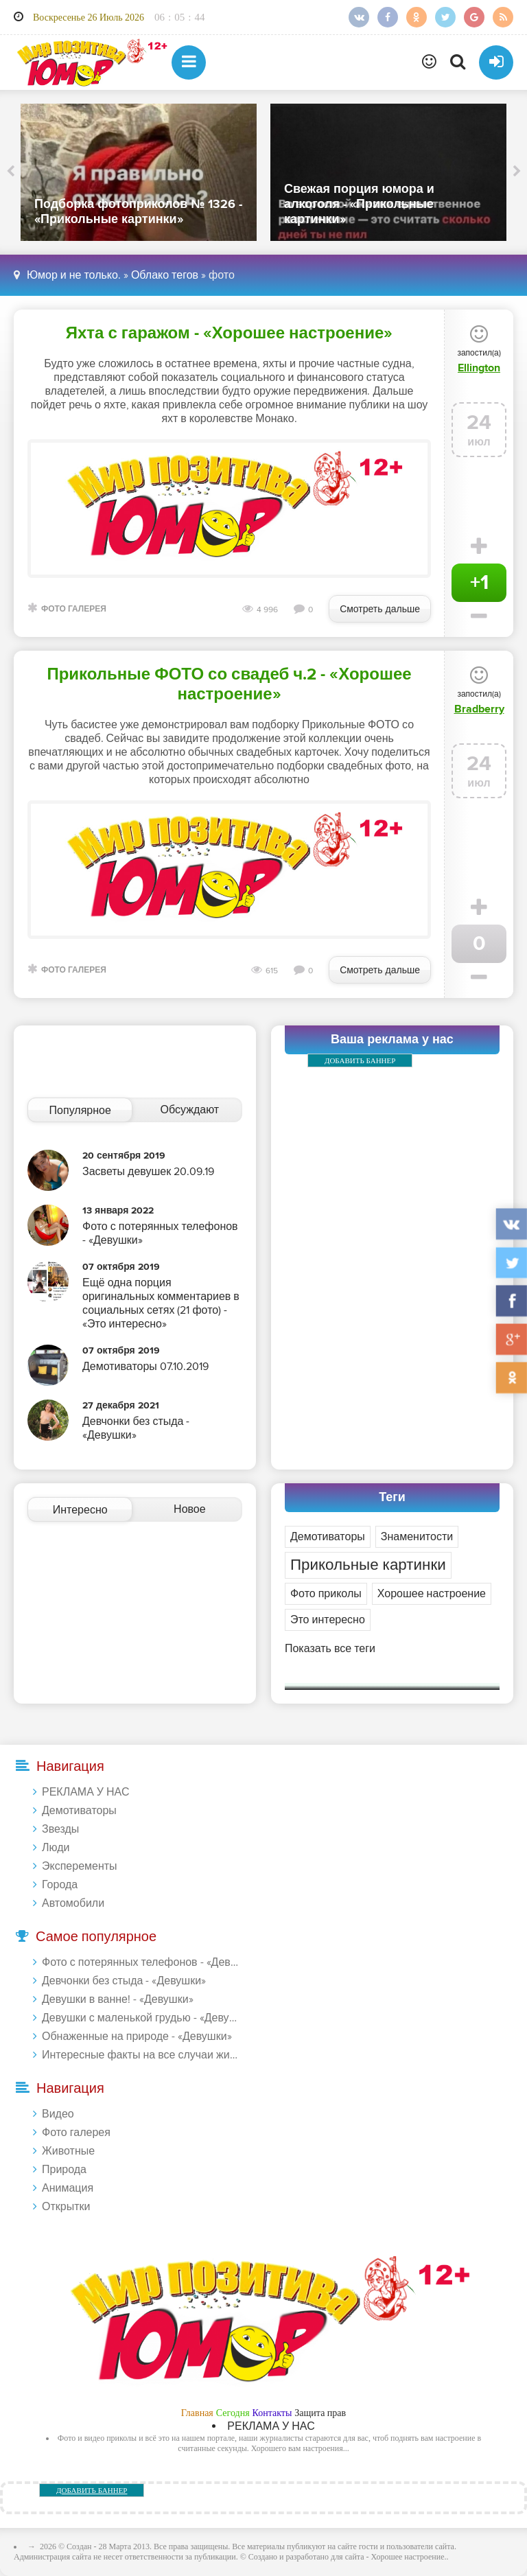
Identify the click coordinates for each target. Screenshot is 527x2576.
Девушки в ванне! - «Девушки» (118, 1999)
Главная (197, 2413)
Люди (55, 1848)
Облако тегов (164, 275)
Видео (58, 2114)
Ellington (479, 368)
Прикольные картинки (368, 1565)
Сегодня (233, 2413)
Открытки (66, 2207)
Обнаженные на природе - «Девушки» (137, 2036)
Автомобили (73, 1903)
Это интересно (327, 1620)
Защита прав (320, 2413)
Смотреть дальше (380, 609)
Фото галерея (73, 609)
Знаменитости (417, 1537)
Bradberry (479, 709)
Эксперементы (79, 1866)
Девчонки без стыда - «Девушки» (124, 1981)
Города (60, 1885)
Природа (64, 2170)
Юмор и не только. (74, 275)
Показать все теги (330, 1649)
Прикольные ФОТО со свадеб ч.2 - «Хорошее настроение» (229, 684)
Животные (68, 2151)
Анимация (67, 2188)
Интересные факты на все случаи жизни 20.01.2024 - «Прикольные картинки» (141, 2055)
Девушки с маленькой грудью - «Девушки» (141, 2018)
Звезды (60, 1829)
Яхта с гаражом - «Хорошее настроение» (229, 333)
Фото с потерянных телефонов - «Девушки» (141, 1962)
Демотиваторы (327, 1537)
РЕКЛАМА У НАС (85, 1792)
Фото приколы (326, 1594)
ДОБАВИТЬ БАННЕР (360, 1060)
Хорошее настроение (431, 1594)
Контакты (272, 2413)
